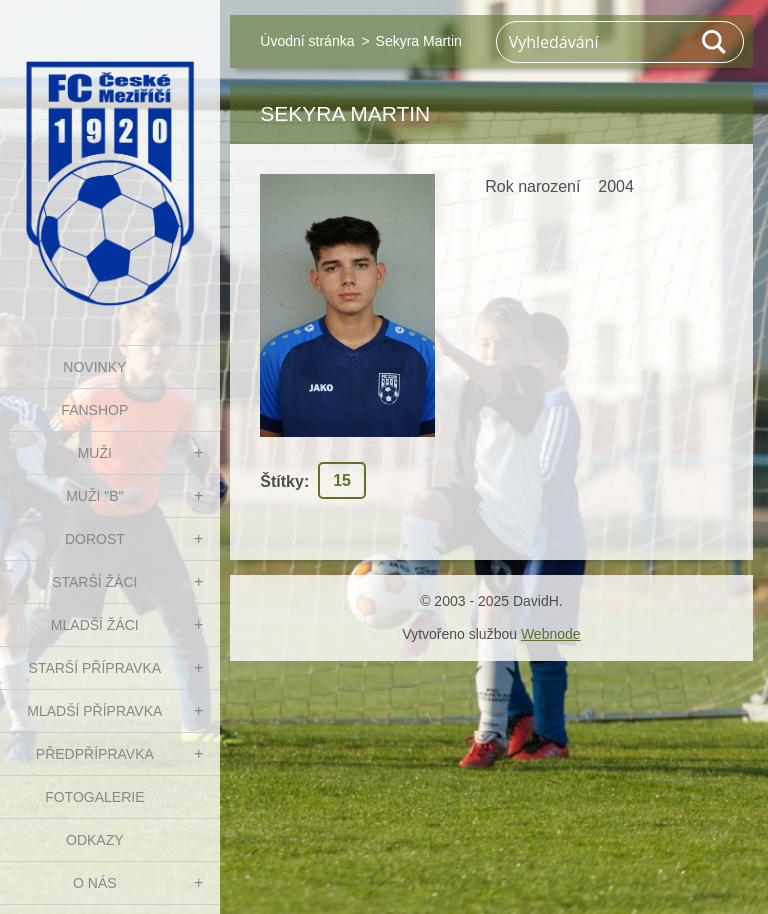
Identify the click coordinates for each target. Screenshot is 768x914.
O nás (95, 883)
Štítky (282, 481)
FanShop (94, 410)
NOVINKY (94, 367)
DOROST (95, 539)
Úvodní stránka (307, 41)
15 (342, 480)
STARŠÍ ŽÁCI (94, 582)
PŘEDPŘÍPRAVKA (95, 754)
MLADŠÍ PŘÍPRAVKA (94, 711)
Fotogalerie (94, 797)
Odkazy (95, 840)
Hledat (715, 42)
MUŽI (95, 453)
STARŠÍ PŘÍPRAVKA (95, 668)
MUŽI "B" (94, 496)
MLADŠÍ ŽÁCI (95, 625)
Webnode (551, 634)
